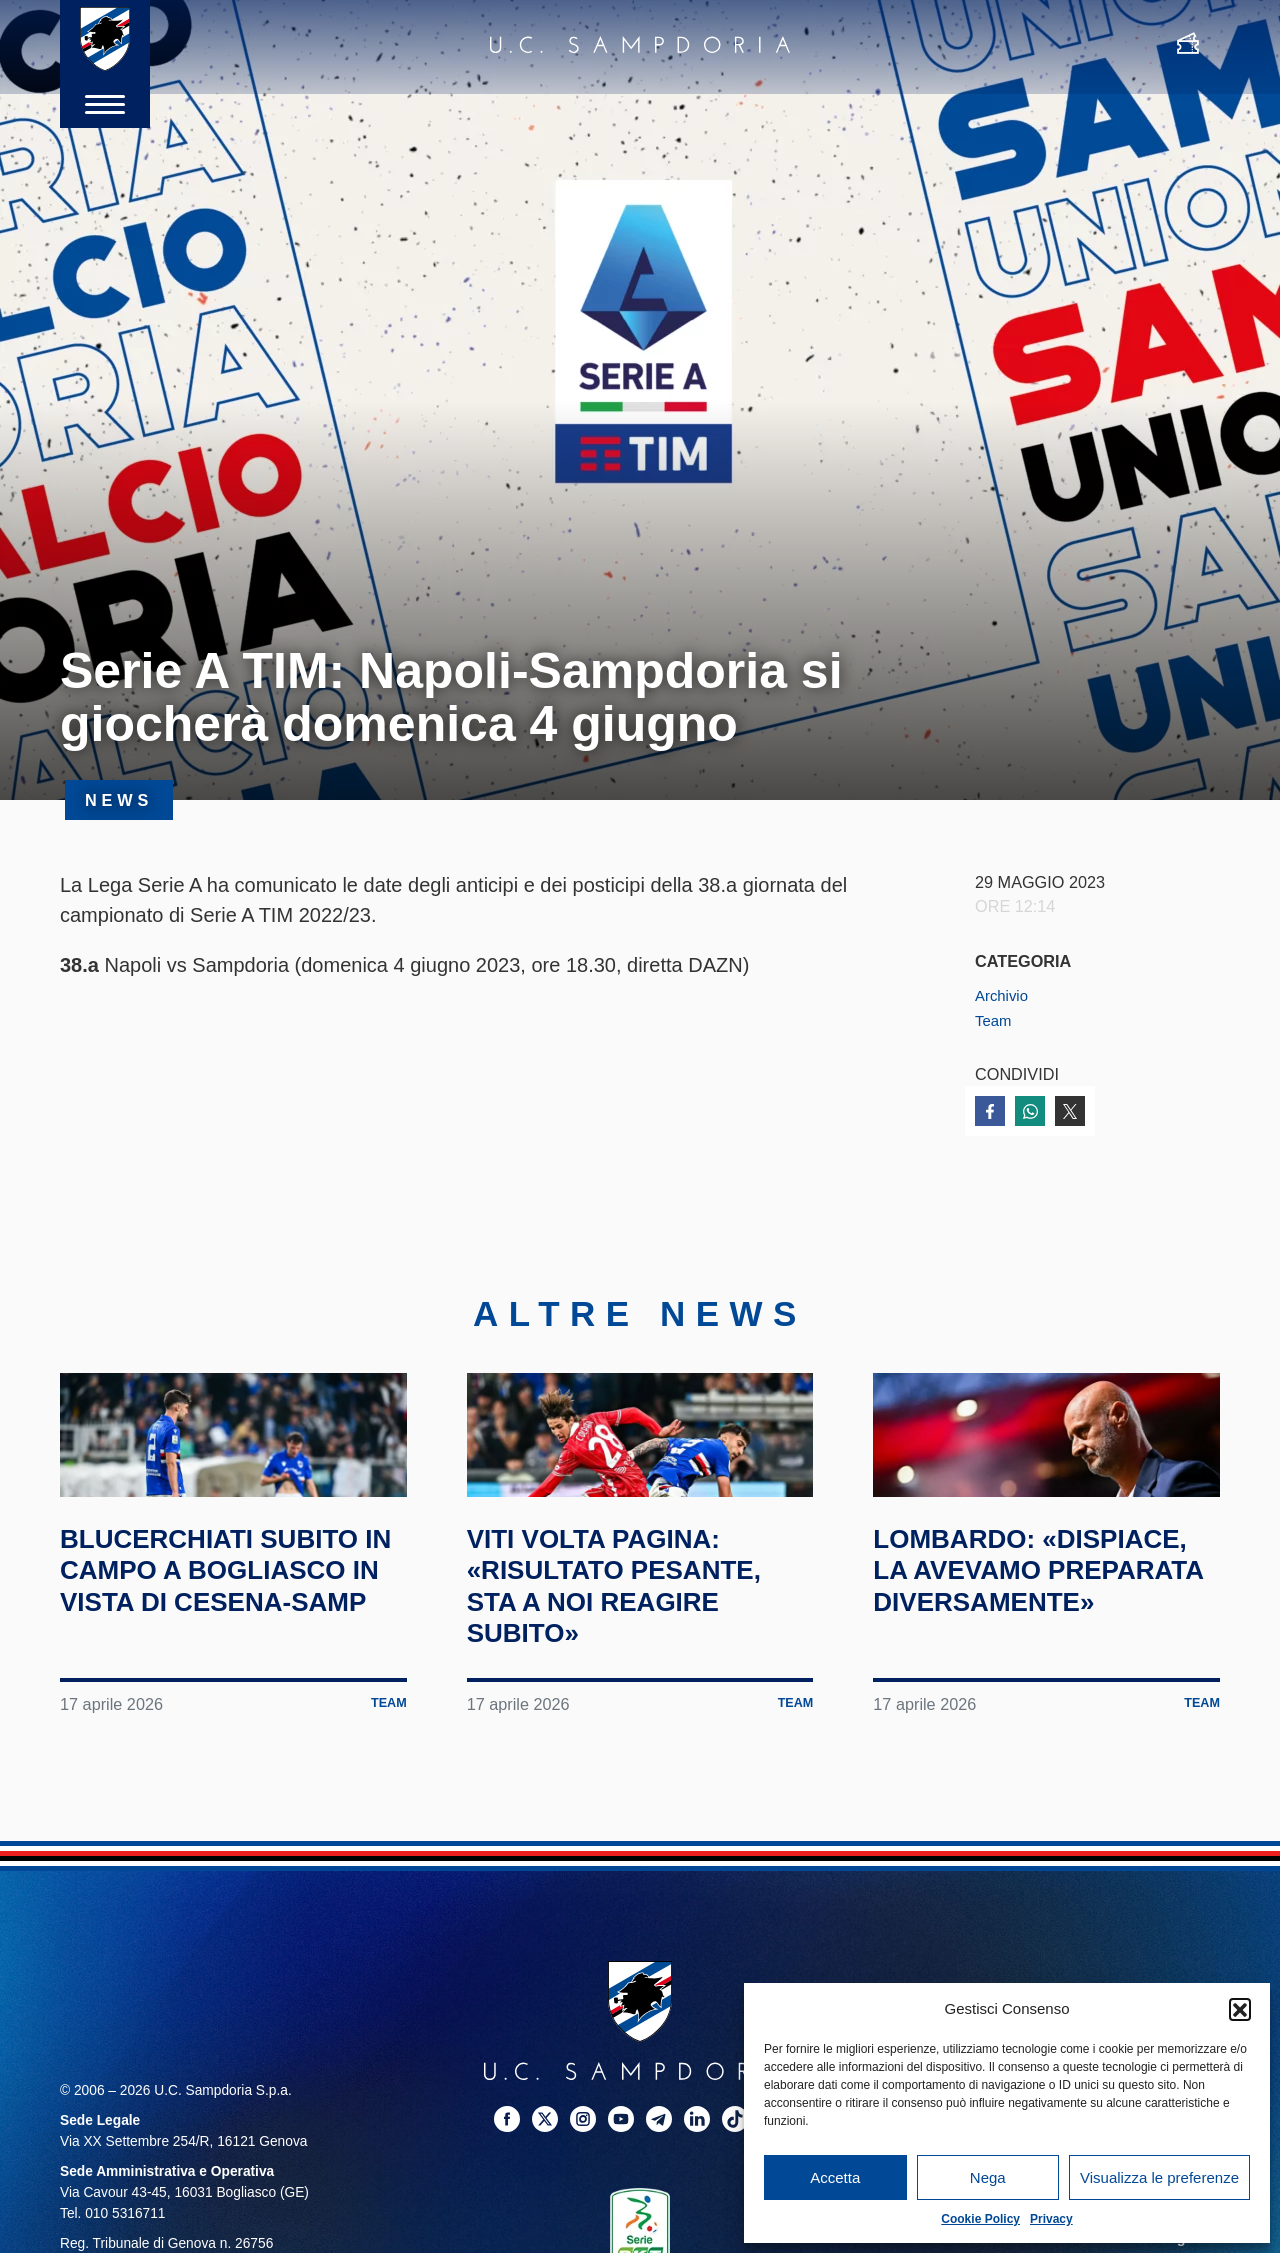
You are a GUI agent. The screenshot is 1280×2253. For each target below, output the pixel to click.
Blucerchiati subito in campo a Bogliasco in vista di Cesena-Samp (232, 1672)
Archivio (1004, 995)
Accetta (835, 2177)
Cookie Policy (980, 2219)
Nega (988, 2177)
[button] (1240, 2009)
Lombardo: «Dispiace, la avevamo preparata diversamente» (1040, 1672)
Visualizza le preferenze (1159, 2177)
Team (995, 1020)
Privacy (1051, 2219)
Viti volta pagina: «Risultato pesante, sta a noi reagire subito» (636, 1672)
